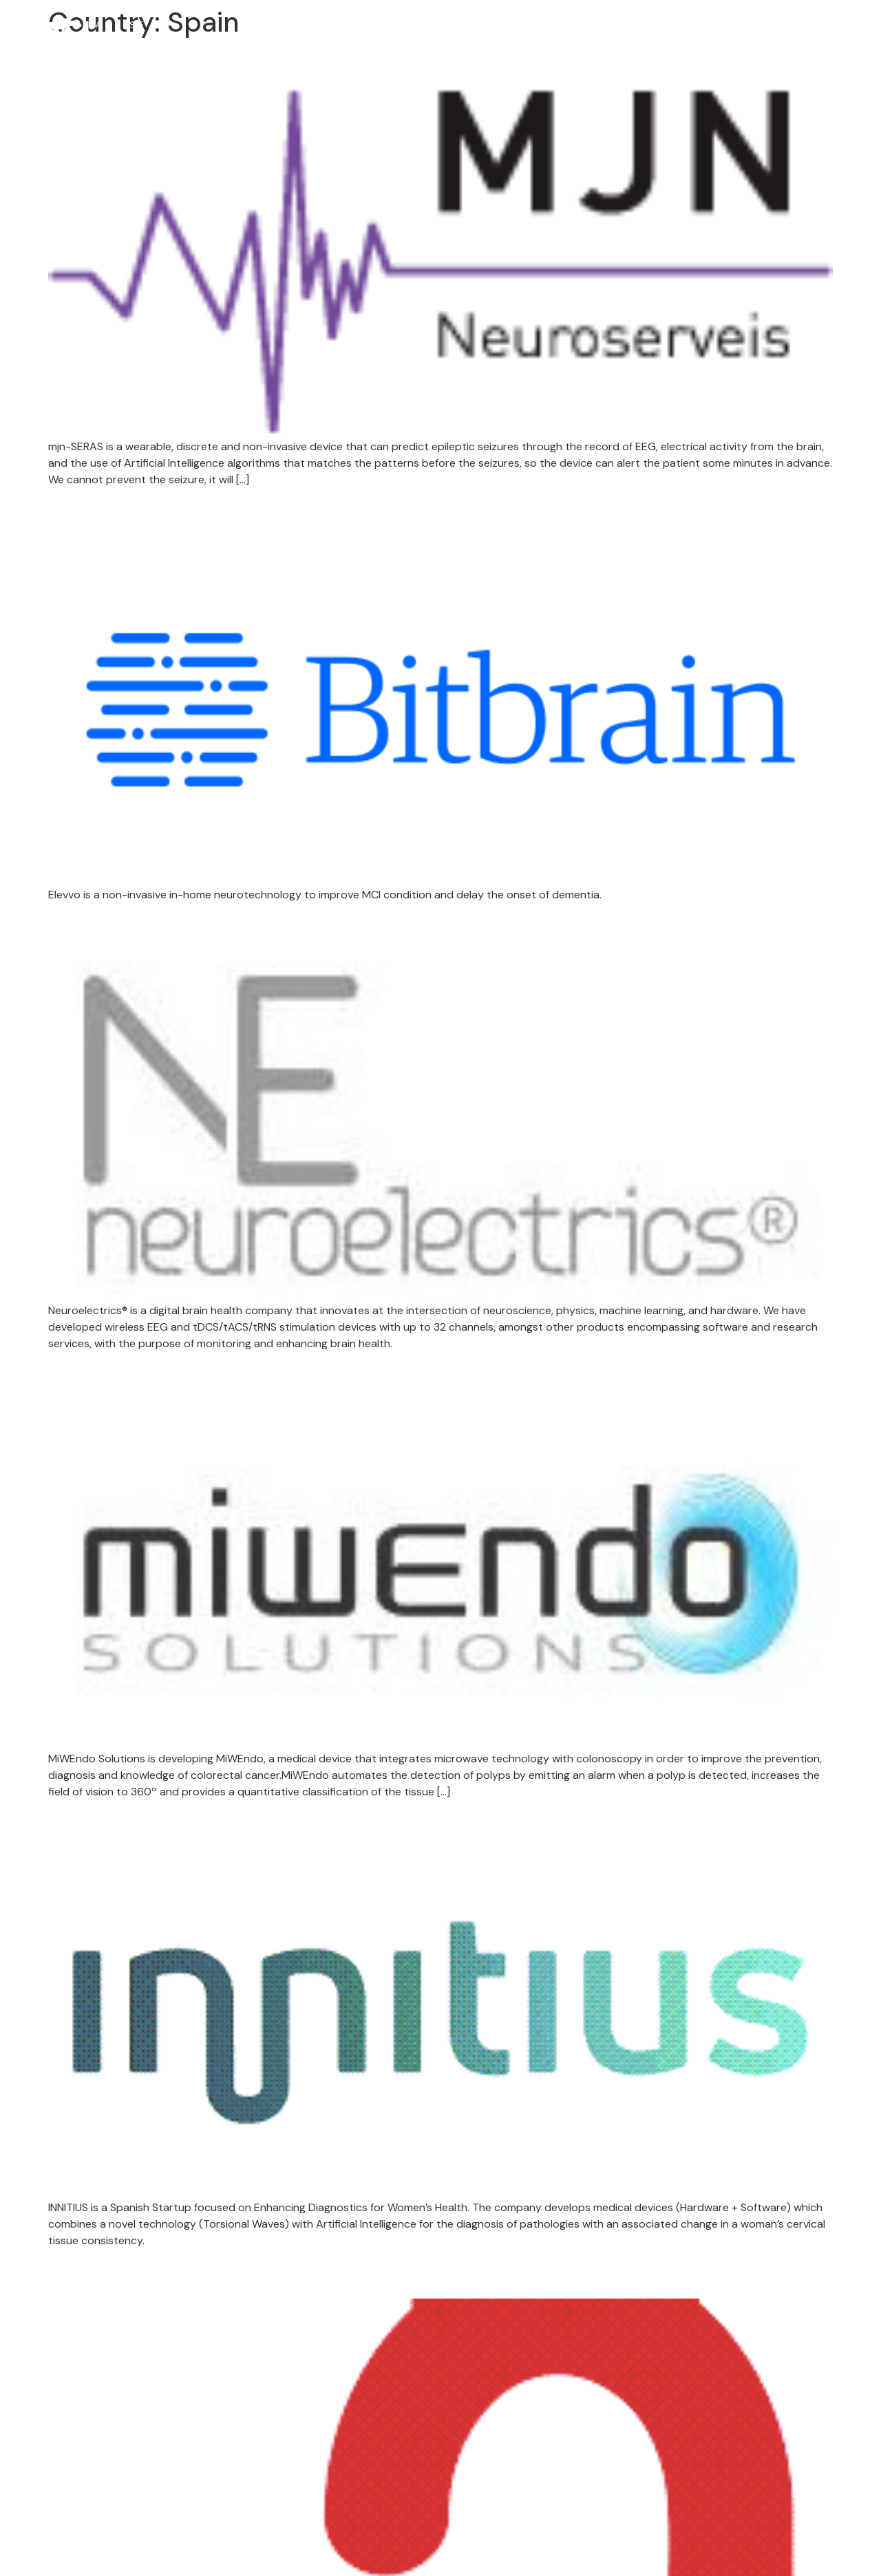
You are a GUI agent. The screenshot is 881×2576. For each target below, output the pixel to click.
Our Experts (726, 36)
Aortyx (92, 2273)
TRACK (424, 36)
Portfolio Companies (625, 36)
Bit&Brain (109, 512)
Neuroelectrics (140, 928)
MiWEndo (110, 1376)
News (789, 36)
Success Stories (514, 36)
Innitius (97, 1824)
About (359, 36)
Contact (843, 36)
